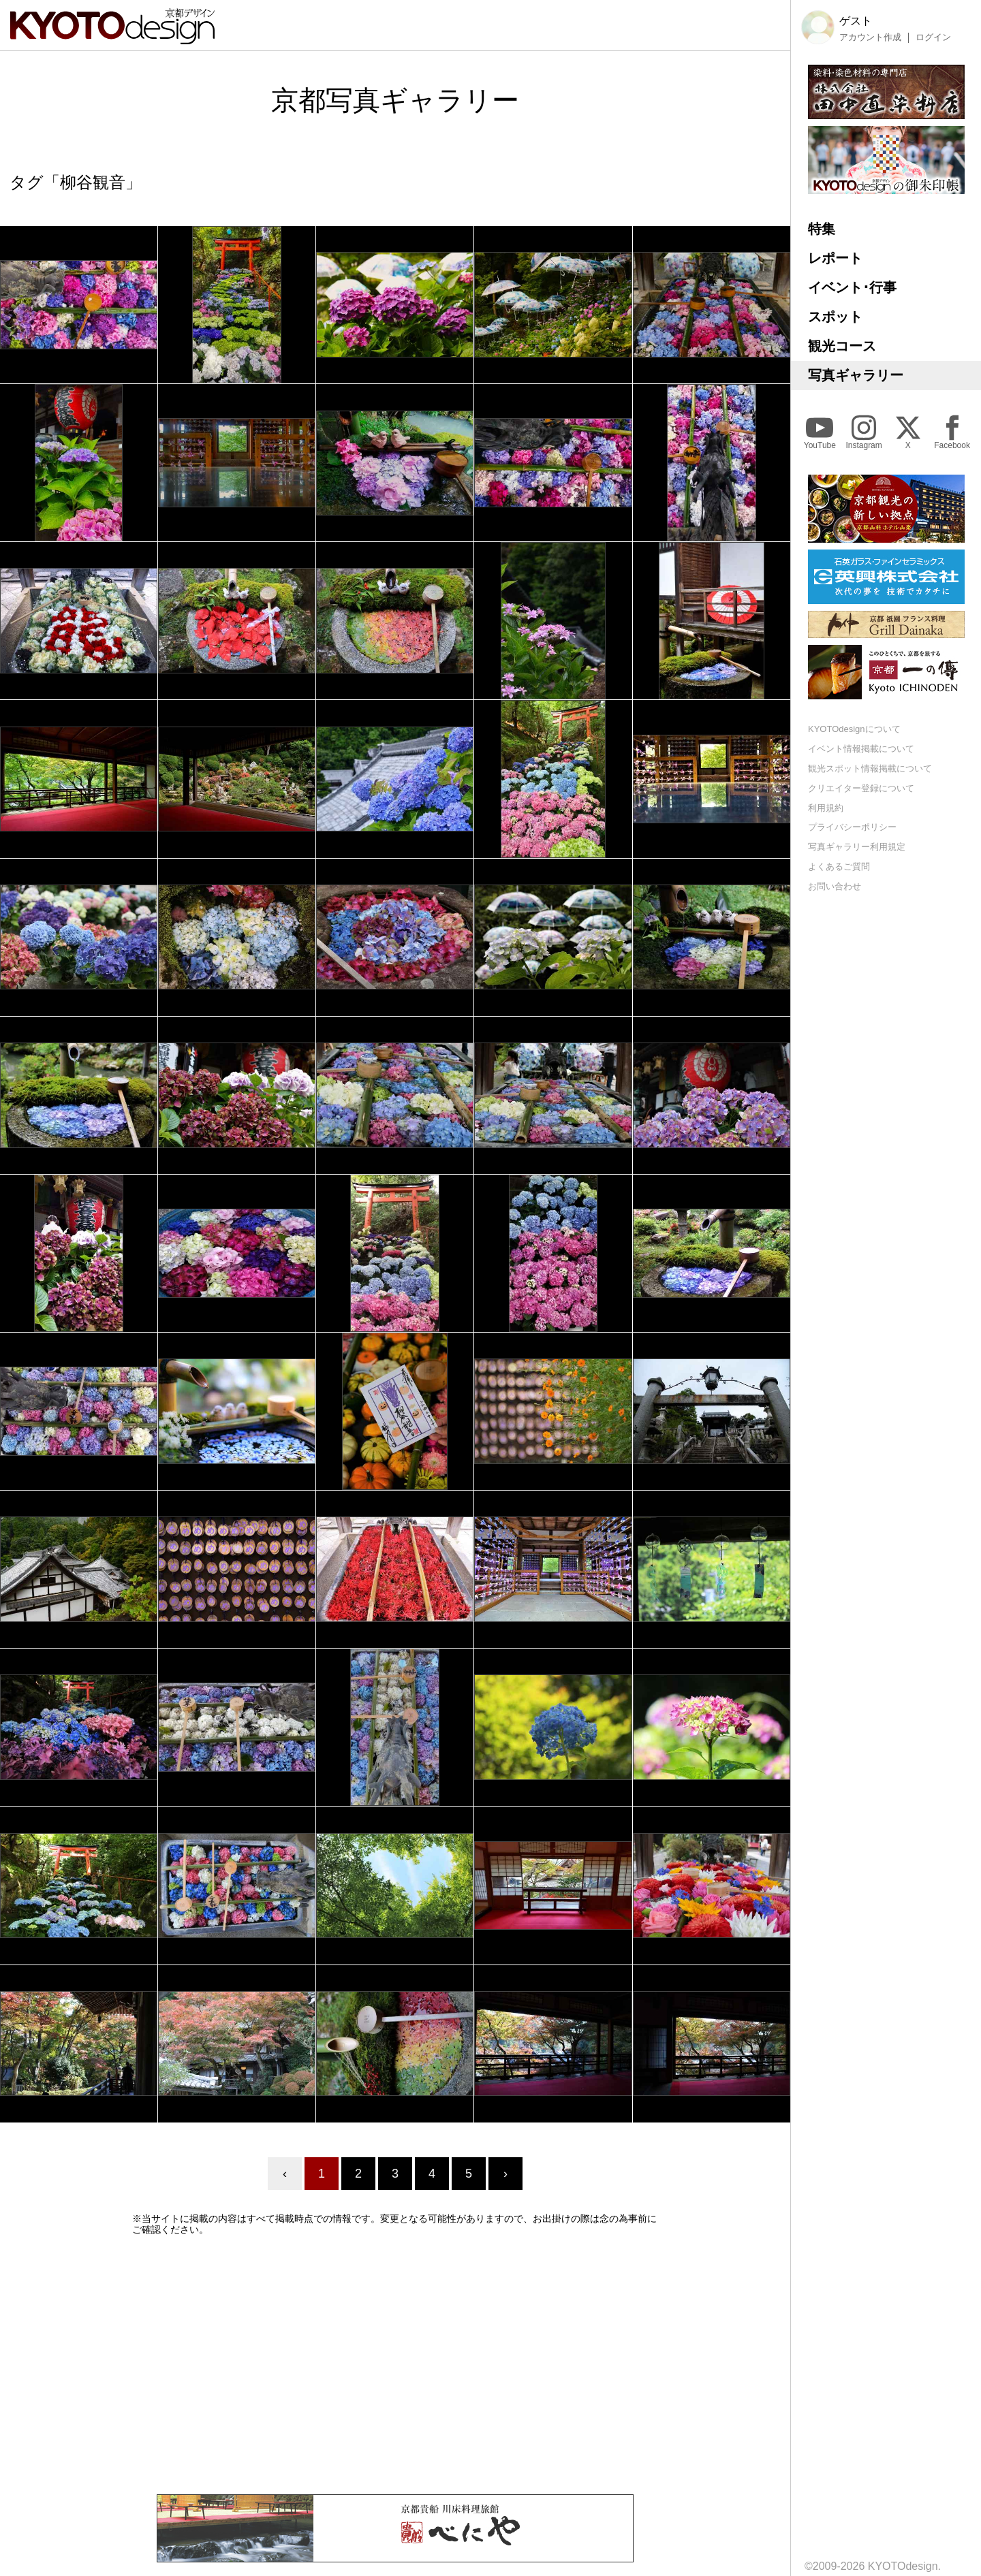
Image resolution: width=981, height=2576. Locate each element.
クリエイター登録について (861, 788)
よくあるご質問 (839, 866)
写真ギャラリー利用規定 (856, 847)
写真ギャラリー (855, 375)
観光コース (842, 345)
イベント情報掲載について (861, 749)
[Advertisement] (395, 2365)
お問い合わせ (834, 886)
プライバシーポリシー (852, 827)
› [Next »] (505, 2173)
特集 (821, 228)
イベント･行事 (852, 287)
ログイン (933, 37)
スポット (835, 316)
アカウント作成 (870, 37)
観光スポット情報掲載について (870, 768)
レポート (835, 258)
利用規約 (825, 808)
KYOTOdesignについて (854, 729)
